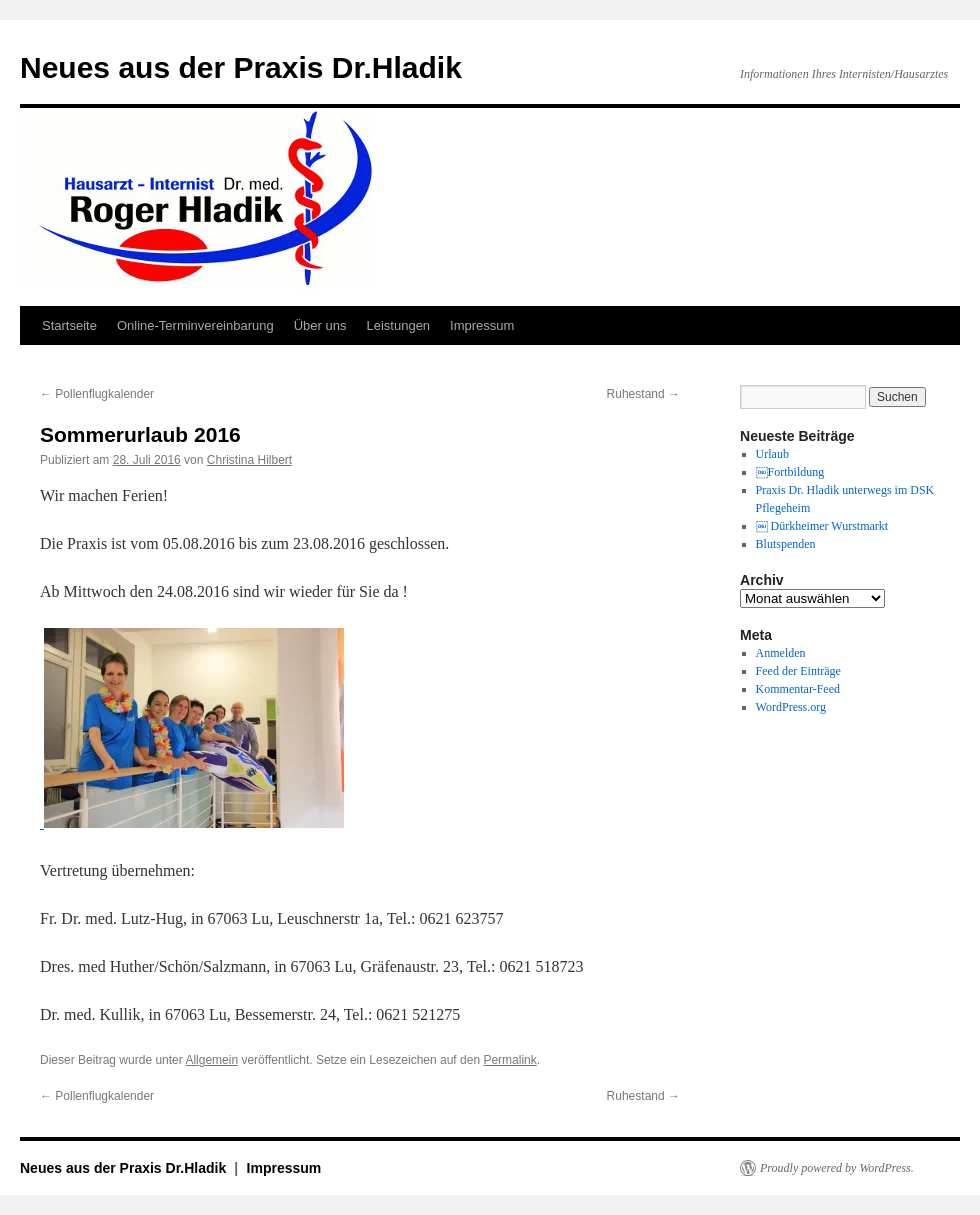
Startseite (69, 325)
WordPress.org (791, 707)
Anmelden (781, 653)
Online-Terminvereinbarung (195, 325)
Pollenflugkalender (97, 394)
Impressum (482, 325)
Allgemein (211, 1060)
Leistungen (398, 325)
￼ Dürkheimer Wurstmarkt (822, 526)
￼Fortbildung (790, 472)
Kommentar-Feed (798, 689)
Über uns (320, 325)
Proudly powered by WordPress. (837, 1168)
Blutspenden (786, 544)
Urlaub (772, 454)
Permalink (509, 1060)
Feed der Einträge (798, 671)
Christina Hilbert (249, 460)
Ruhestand (643, 394)
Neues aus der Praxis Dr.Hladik (241, 67)
